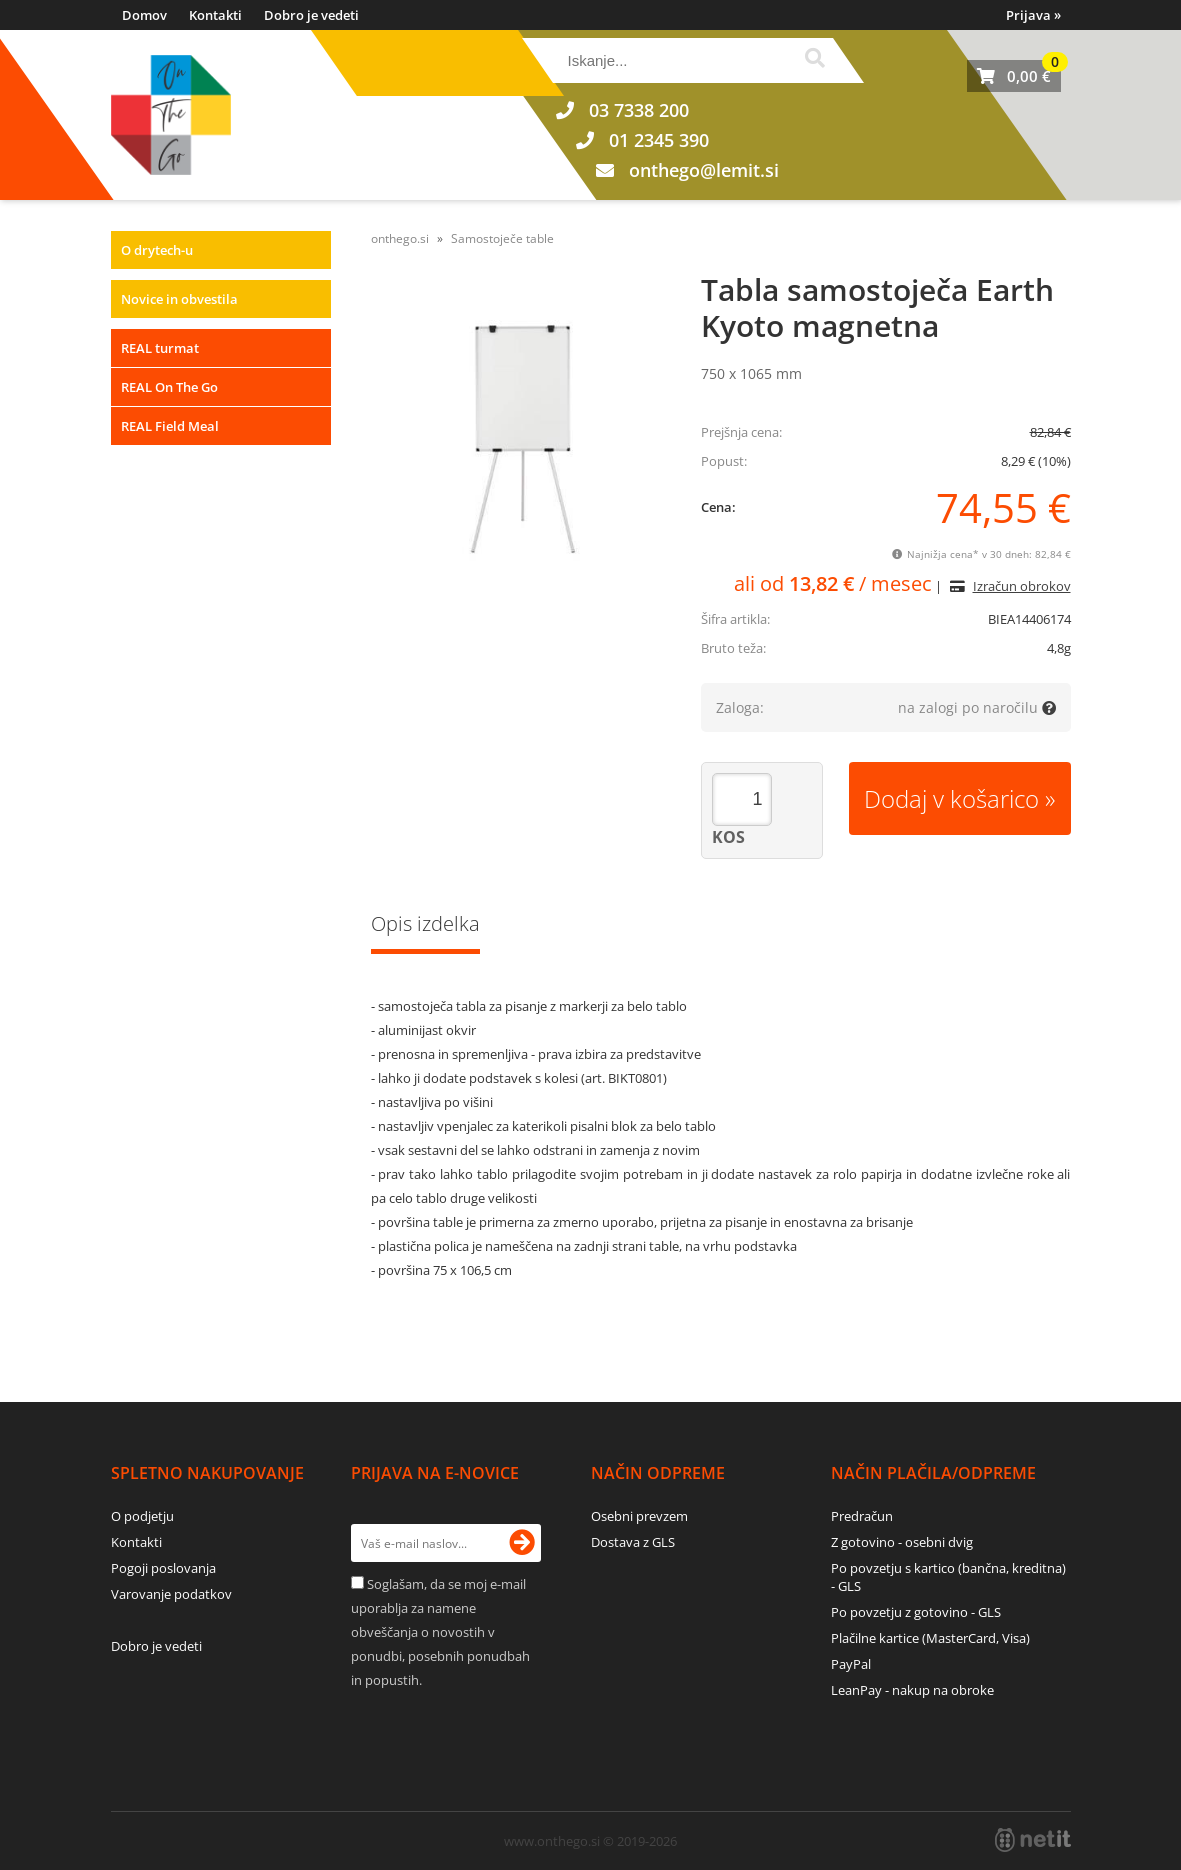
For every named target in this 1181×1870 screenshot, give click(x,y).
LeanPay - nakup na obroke (912, 1690)
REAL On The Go (169, 387)
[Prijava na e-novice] (522, 1543)
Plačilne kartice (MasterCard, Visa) (930, 1638)
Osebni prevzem (639, 1516)
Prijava (1033, 15)
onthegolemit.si (704, 170)
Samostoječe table (502, 238)
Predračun (862, 1516)
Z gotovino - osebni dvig (902, 1542)
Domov (144, 15)
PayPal (851, 1664)
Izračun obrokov (1022, 586)
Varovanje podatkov (171, 1594)
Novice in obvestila (179, 299)
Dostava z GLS (633, 1542)
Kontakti (215, 15)
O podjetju (142, 1516)
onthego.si (400, 238)
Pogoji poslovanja (163, 1568)
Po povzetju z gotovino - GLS (916, 1612)
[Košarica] (1014, 76)
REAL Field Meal (170, 426)
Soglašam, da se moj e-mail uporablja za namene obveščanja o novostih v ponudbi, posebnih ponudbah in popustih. (440, 1632)
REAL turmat (160, 348)
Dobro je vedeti (311, 15)
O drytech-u (157, 250)
